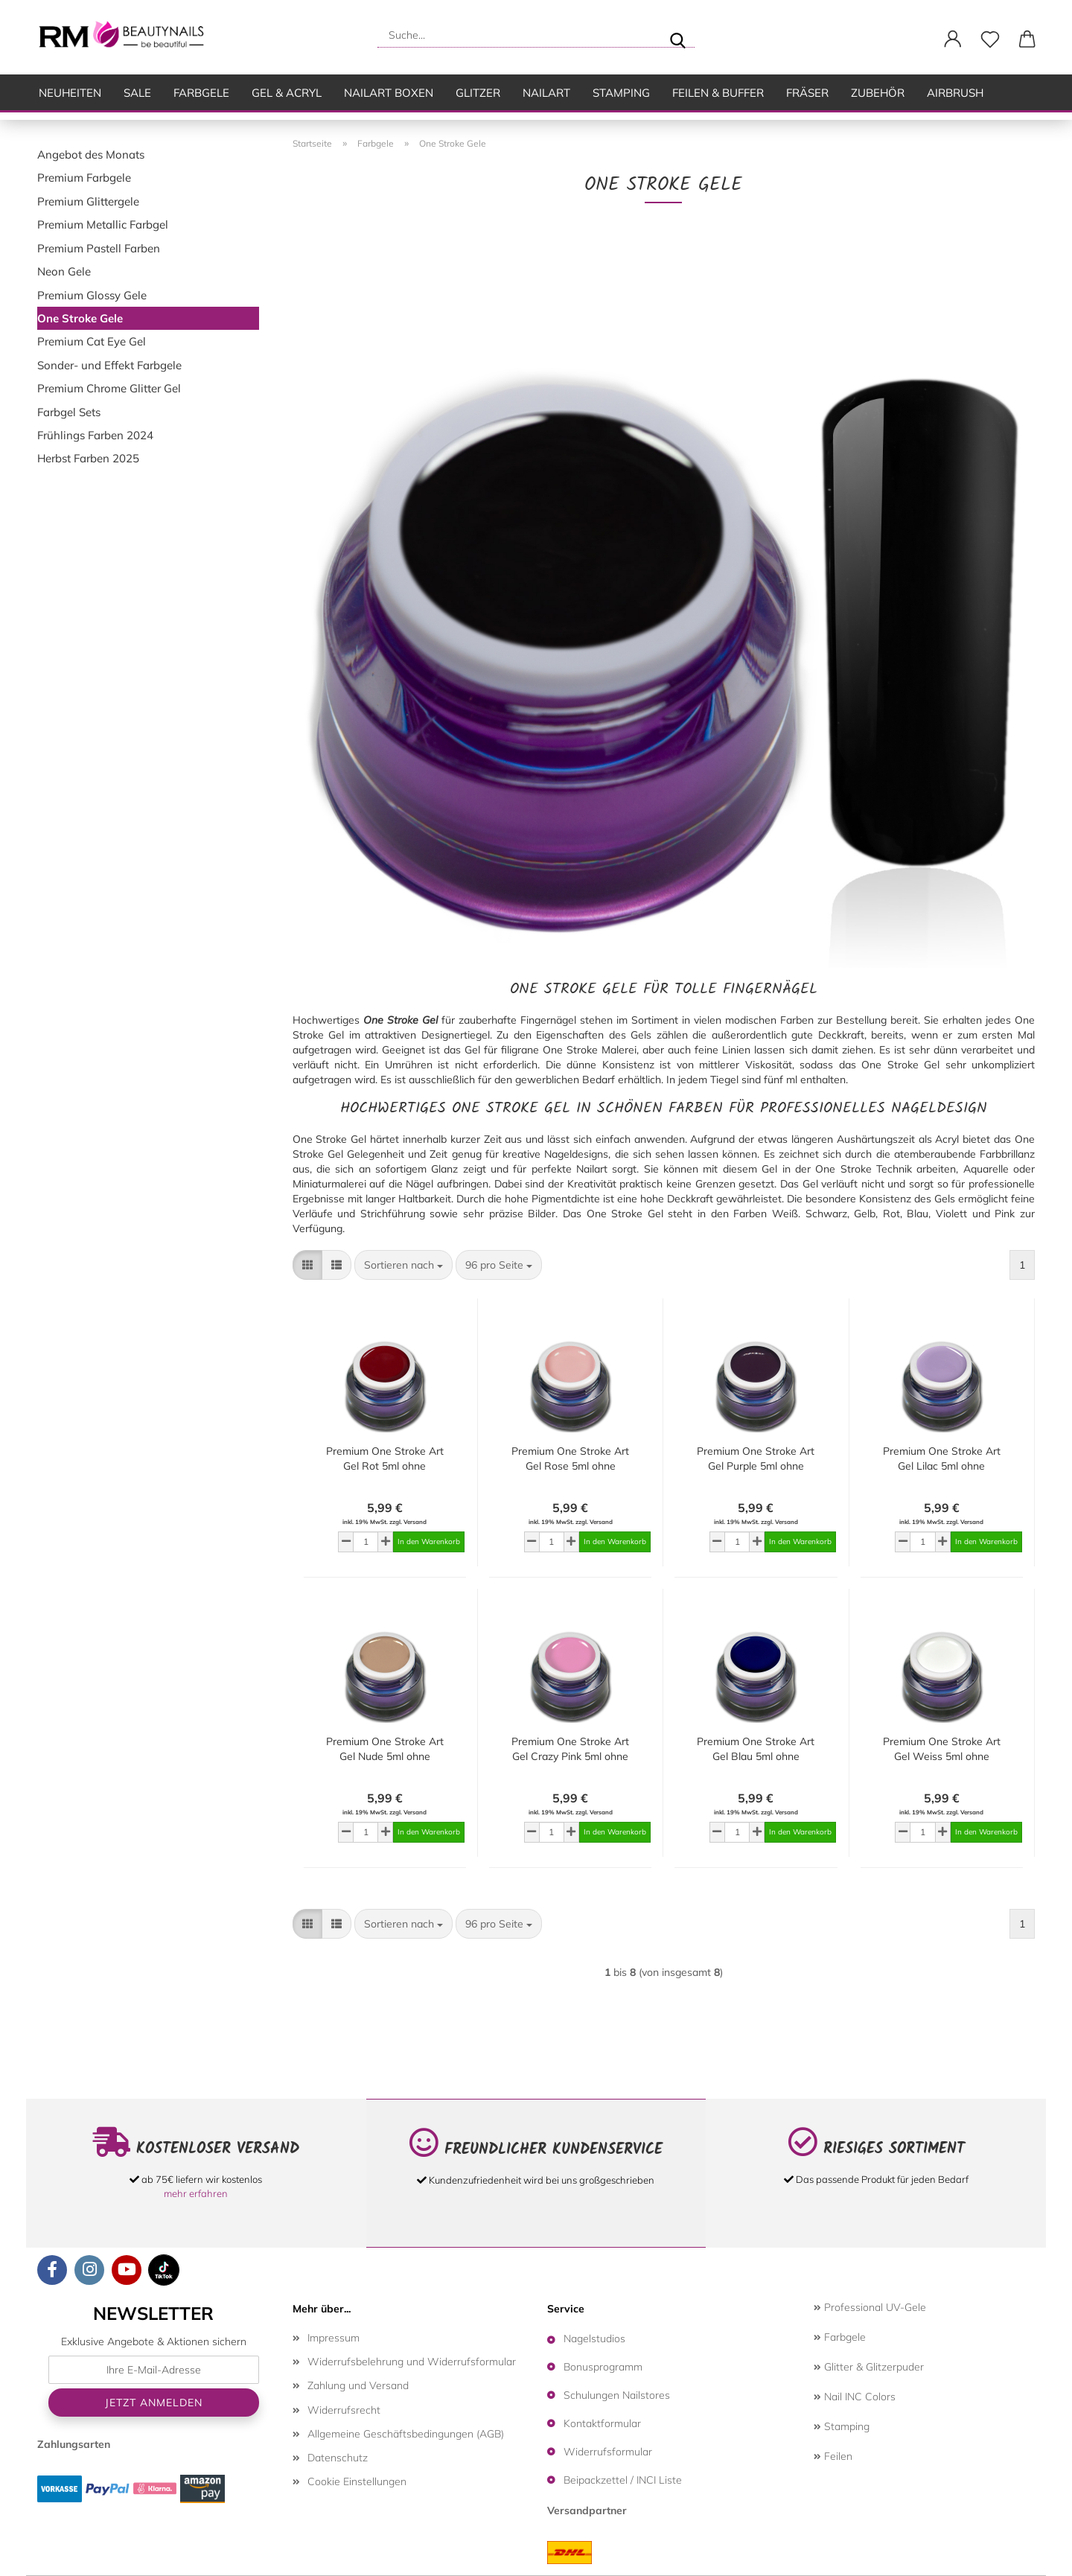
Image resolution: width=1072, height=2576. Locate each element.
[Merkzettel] (990, 39)
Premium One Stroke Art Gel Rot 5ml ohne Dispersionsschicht (385, 1458)
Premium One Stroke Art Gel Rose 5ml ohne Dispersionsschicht (570, 1458)
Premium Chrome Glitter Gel (109, 388)
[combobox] (403, 1265)
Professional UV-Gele (870, 2307)
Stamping (621, 93)
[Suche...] (677, 35)
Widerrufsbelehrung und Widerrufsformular (411, 2361)
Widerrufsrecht (343, 2410)
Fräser (807, 93)
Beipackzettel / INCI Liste (623, 2480)
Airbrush (955, 93)
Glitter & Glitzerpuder (869, 2366)
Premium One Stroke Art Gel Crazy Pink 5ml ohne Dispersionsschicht (570, 1749)
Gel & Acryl (287, 93)
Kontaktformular (602, 2423)
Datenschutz (337, 2457)
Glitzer (478, 93)
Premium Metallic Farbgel (102, 224)
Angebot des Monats (90, 154)
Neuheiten (70, 93)
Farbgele (201, 93)
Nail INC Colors (855, 2396)
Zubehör (877, 93)
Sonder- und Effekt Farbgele (109, 365)
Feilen (833, 2456)
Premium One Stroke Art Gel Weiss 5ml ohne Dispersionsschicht (942, 1749)
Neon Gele (64, 271)
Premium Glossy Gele (92, 295)
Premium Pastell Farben (98, 248)
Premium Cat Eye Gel (91, 341)
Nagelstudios (594, 2338)
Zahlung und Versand (358, 2385)
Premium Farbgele (84, 177)
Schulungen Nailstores (617, 2395)
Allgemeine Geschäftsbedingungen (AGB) (405, 2433)
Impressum (333, 2337)
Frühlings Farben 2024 (95, 435)
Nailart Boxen (388, 93)
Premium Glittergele (88, 201)
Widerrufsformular (608, 2451)
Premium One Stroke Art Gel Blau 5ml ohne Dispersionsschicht (755, 1749)
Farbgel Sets (68, 412)
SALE (137, 93)
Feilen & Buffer (718, 93)
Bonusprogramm (603, 2366)
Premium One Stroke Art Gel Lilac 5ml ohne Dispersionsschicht (942, 1458)
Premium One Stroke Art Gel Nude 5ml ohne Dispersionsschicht (385, 1749)
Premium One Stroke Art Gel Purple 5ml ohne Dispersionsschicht (755, 1458)
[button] (953, 39)
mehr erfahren (196, 2193)
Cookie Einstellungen (356, 2481)
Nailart (546, 93)
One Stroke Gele (80, 318)
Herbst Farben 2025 (88, 458)
